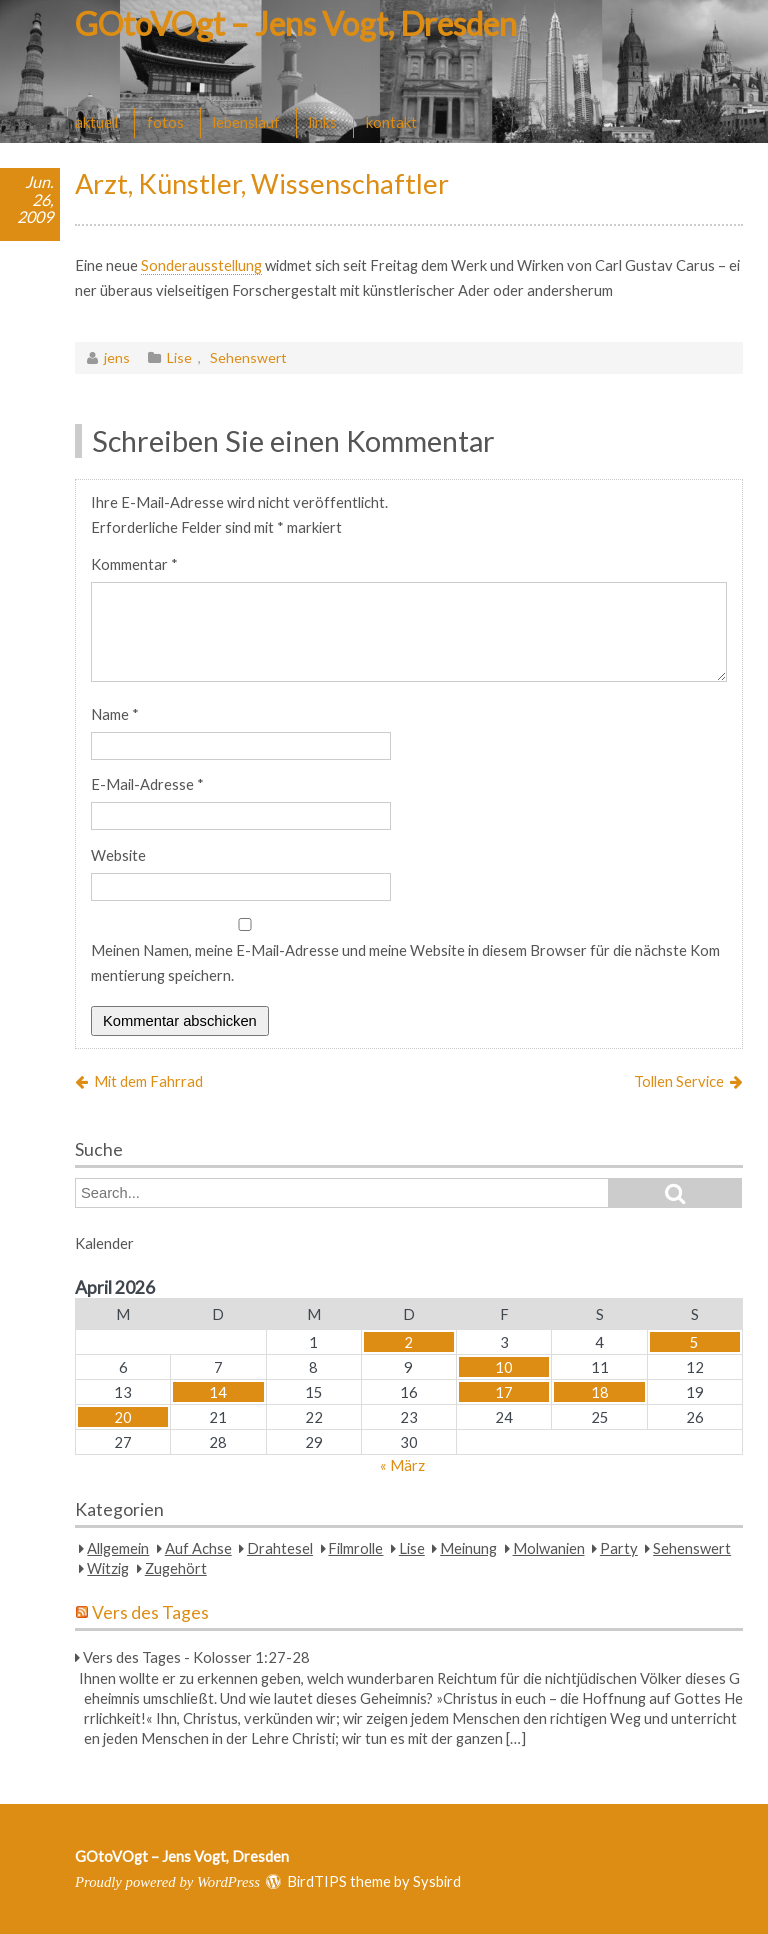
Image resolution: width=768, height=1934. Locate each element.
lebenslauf (246, 122)
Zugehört (176, 1568)
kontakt (391, 122)
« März (402, 1465)
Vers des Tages (150, 1612)
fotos (165, 122)
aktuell (96, 122)
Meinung (468, 1548)
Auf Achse (198, 1548)
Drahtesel (280, 1548)
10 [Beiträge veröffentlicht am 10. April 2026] (504, 1367)
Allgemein (118, 1548)
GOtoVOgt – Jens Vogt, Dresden (296, 23)
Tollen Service (679, 1081)
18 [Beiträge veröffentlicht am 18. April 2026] (600, 1392)
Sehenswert (248, 357)
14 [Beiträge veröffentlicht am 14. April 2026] (218, 1392)
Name (115, 714)
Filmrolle (355, 1548)
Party (619, 1548)
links (323, 122)
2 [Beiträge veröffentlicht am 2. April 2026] (408, 1342)
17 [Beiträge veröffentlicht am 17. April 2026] (504, 1392)
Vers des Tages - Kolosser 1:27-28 (196, 1657)
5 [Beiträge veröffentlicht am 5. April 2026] (694, 1342)
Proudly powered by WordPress (167, 1882)
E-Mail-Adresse (147, 784)
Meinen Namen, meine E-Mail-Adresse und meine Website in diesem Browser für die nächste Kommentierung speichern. (405, 962)
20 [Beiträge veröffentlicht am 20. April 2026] (123, 1417)
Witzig (108, 1568)
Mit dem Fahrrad (148, 1081)
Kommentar (134, 564)
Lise (179, 357)
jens (117, 357)
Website (118, 855)
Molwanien (549, 1548)
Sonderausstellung (201, 265)
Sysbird (437, 1881)
